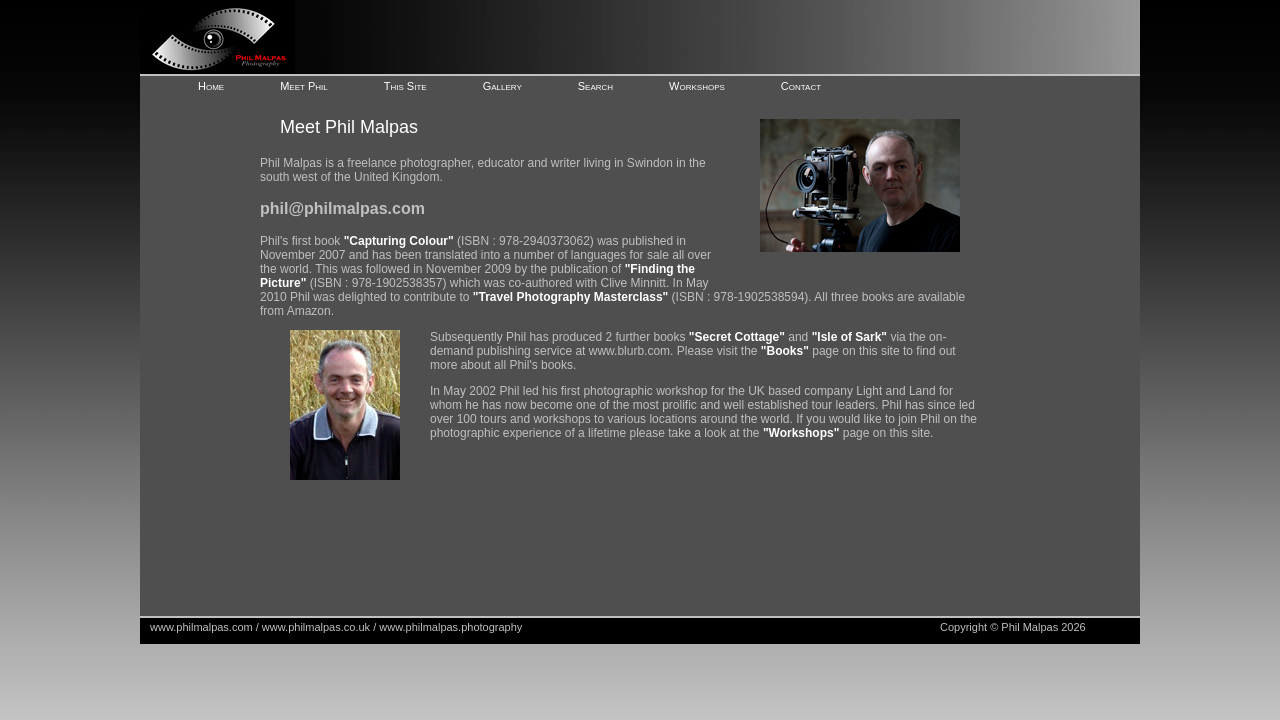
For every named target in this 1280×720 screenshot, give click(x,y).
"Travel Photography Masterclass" (570, 297)
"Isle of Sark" (849, 337)
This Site (405, 86)
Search (595, 86)
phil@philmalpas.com (342, 208)
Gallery (502, 86)
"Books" (785, 351)
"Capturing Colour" (399, 241)
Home (211, 86)
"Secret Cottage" (737, 337)
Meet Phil (304, 86)
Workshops (697, 86)
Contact (801, 86)
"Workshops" (801, 433)
